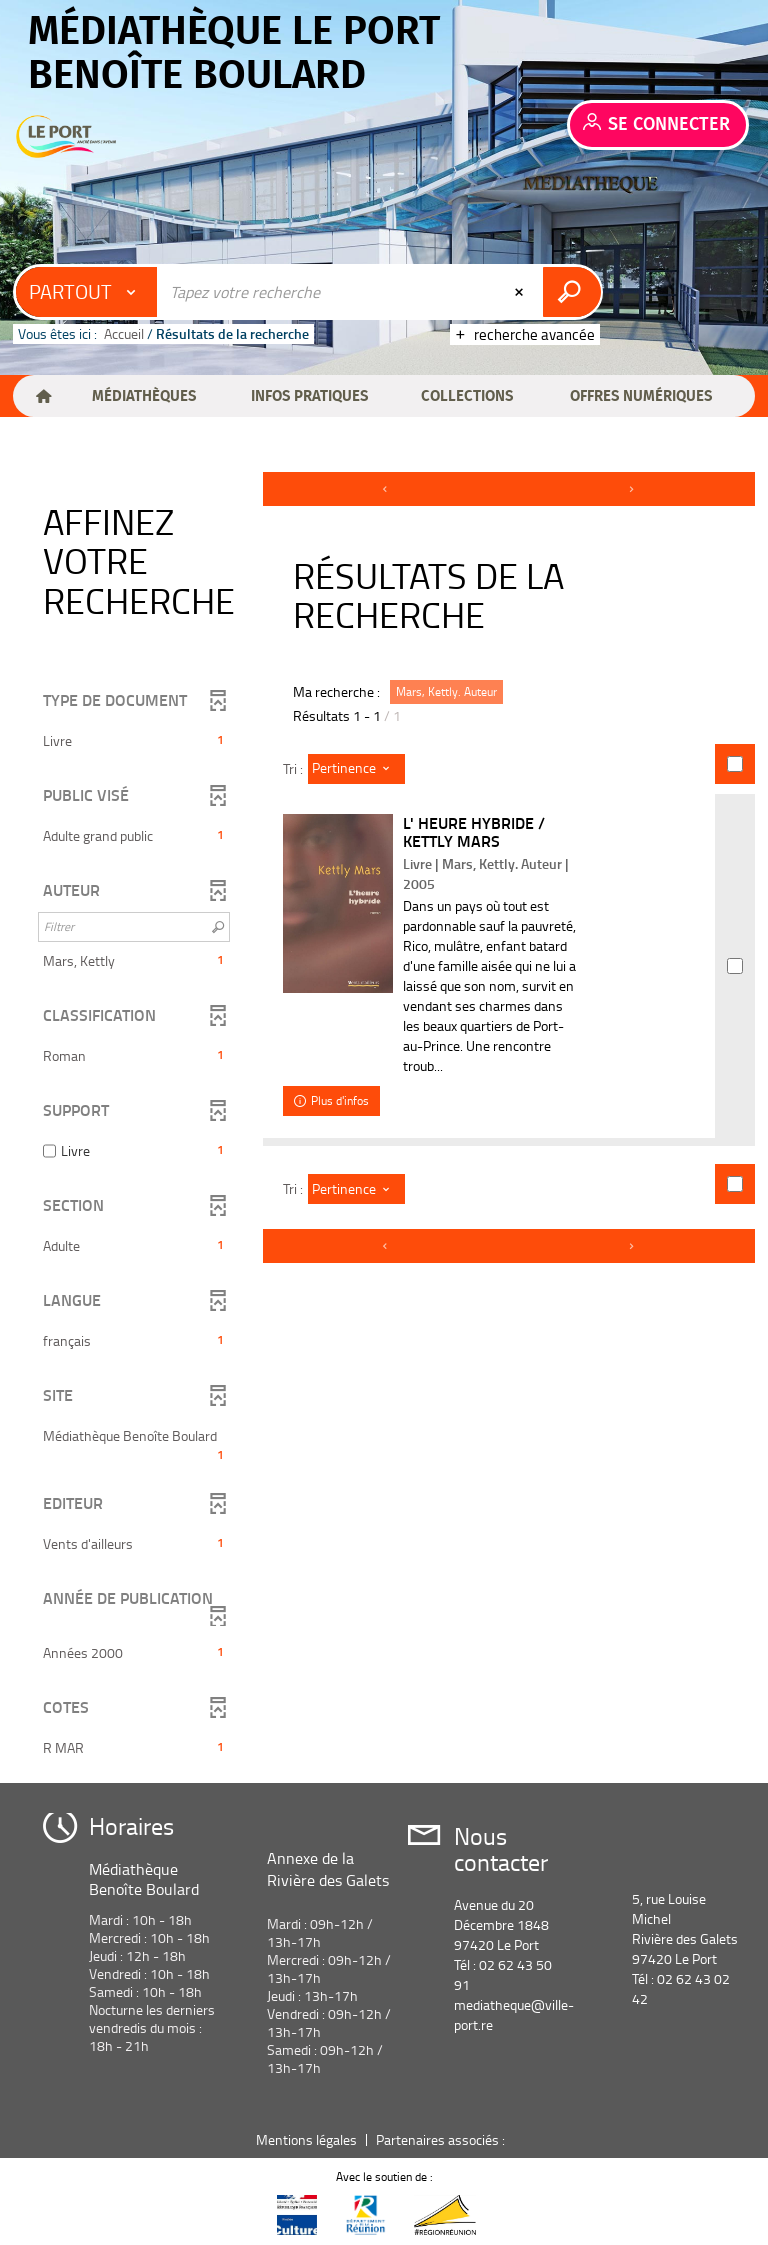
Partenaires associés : (442, 2139)
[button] (143, 396)
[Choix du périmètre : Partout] (87, 292)
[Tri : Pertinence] (356, 769)
